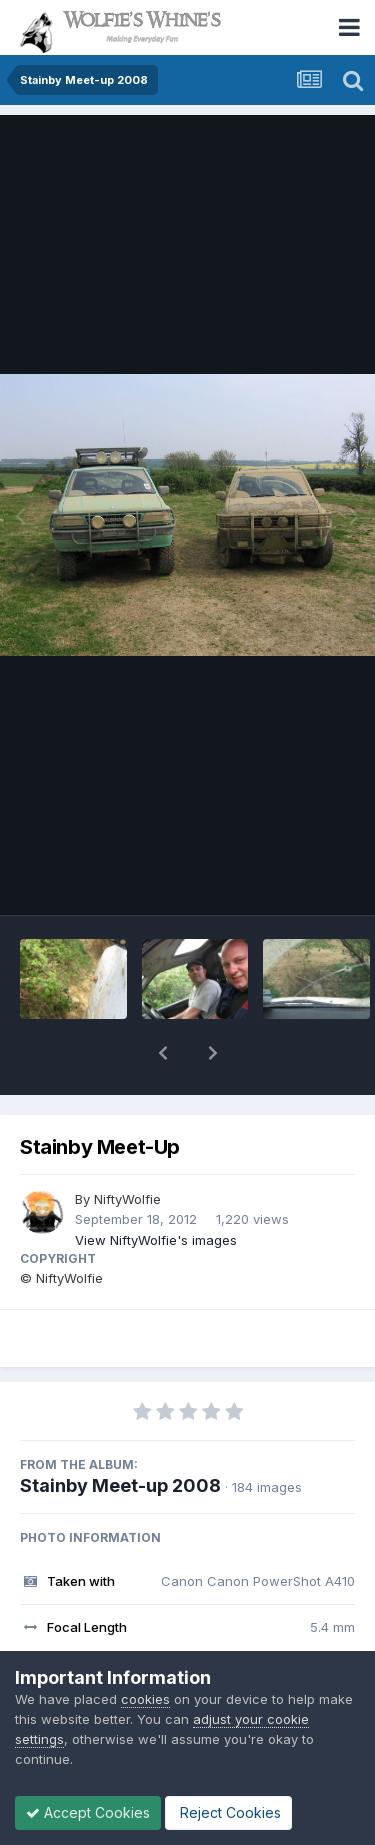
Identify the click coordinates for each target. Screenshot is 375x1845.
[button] (163, 1053)
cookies (145, 1699)
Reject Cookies (228, 1812)
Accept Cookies (88, 1812)
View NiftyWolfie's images (156, 1240)
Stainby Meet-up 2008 (120, 1485)
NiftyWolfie (127, 1199)
